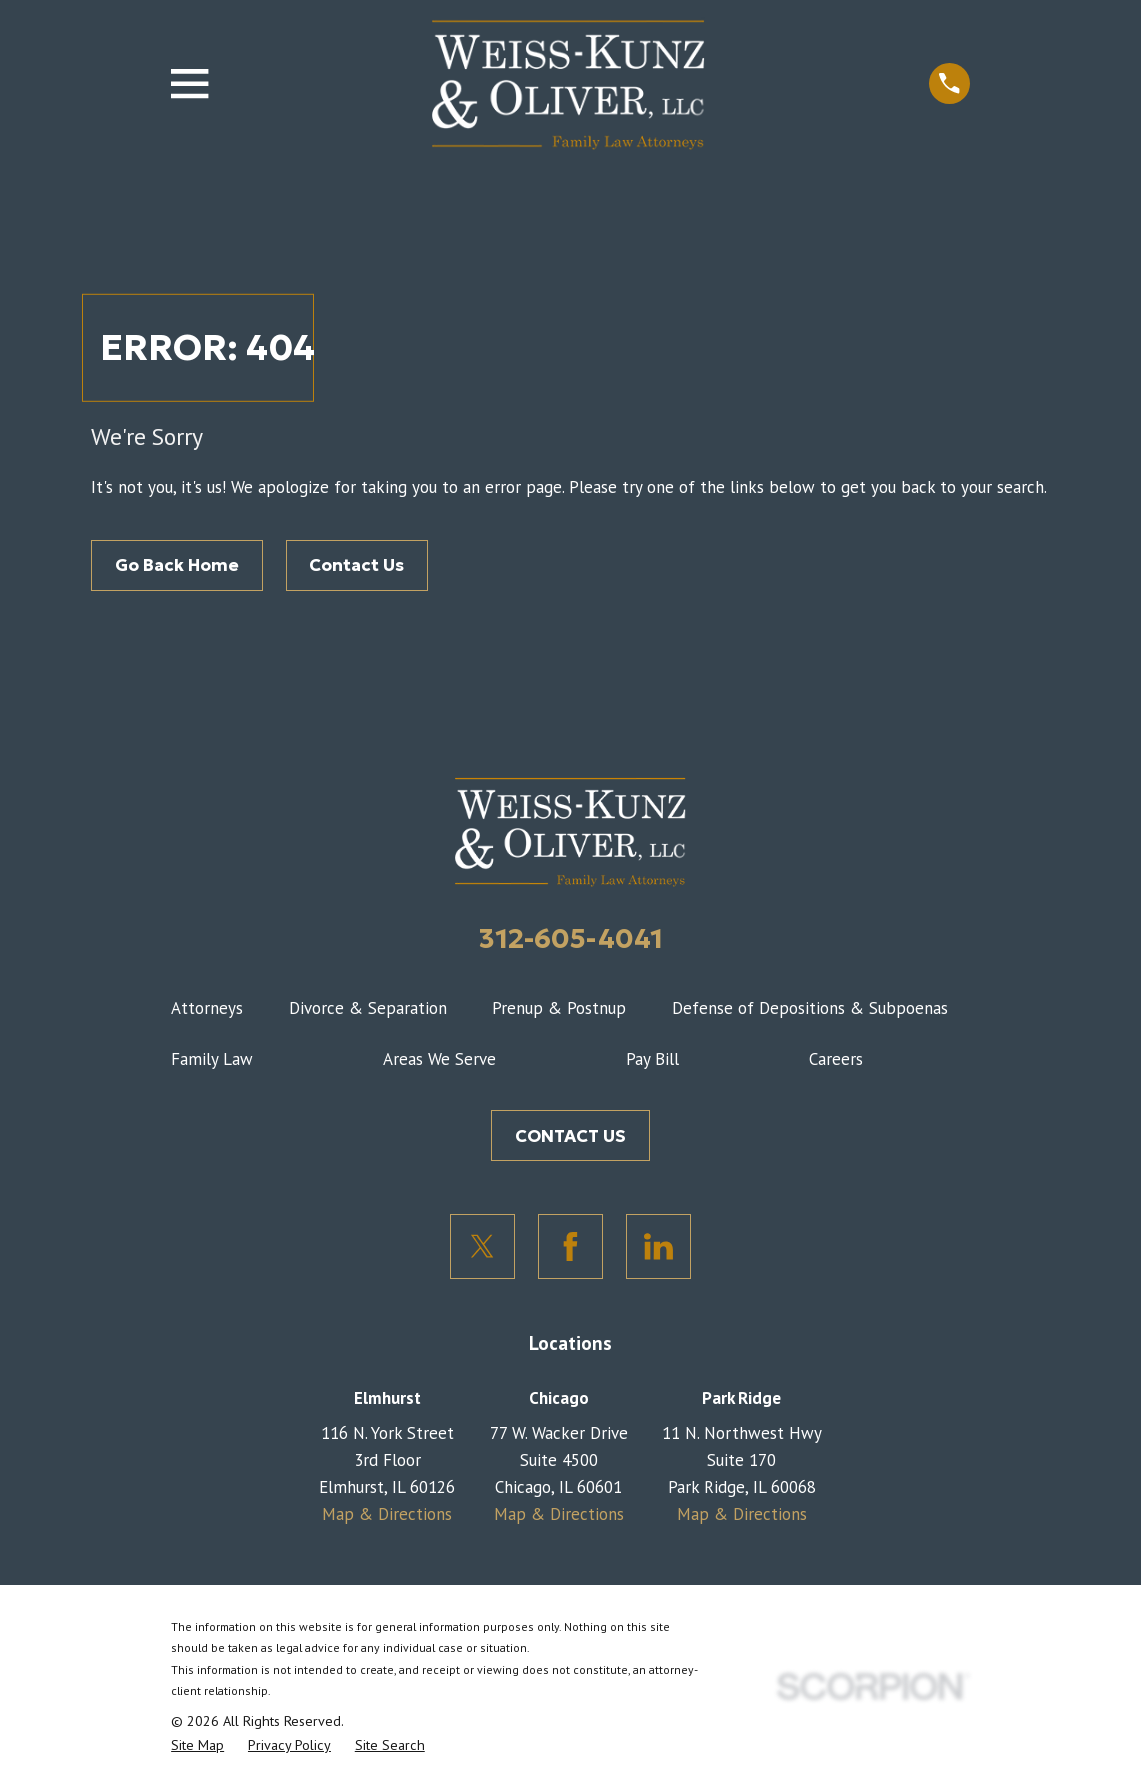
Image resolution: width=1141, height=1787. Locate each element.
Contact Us (356, 565)
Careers (836, 1059)
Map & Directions (387, 1514)
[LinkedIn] (658, 1246)
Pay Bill (652, 1059)
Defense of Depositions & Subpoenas (810, 1008)
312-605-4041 (571, 938)
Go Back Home (177, 565)
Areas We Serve (439, 1059)
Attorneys (207, 1008)
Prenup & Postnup (559, 1008)
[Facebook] (570, 1246)
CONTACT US (570, 1136)
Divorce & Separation (368, 1008)
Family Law (212, 1059)
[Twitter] (482, 1246)
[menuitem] (197, 1745)
